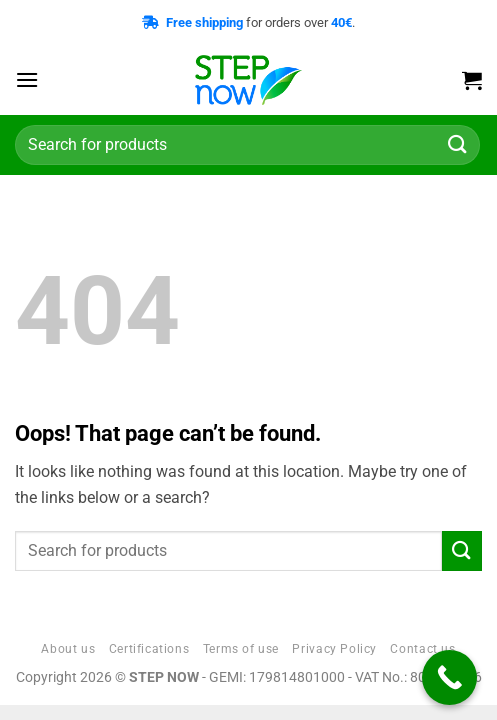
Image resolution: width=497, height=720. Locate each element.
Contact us (422, 649)
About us (68, 649)
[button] (27, 79)
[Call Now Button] (449, 677)
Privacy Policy (334, 649)
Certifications (149, 649)
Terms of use (241, 649)
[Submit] (458, 144)
